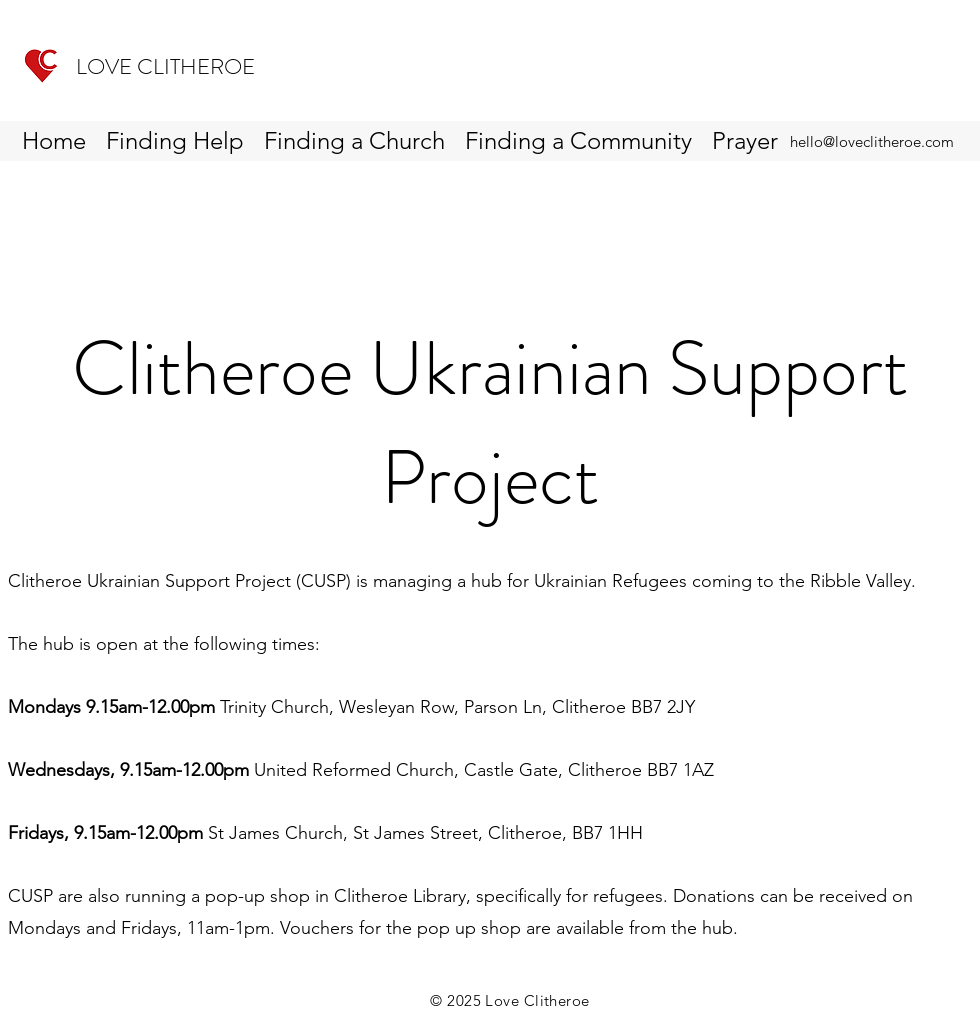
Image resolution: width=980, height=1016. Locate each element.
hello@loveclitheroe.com (872, 141)
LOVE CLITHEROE (165, 66)
